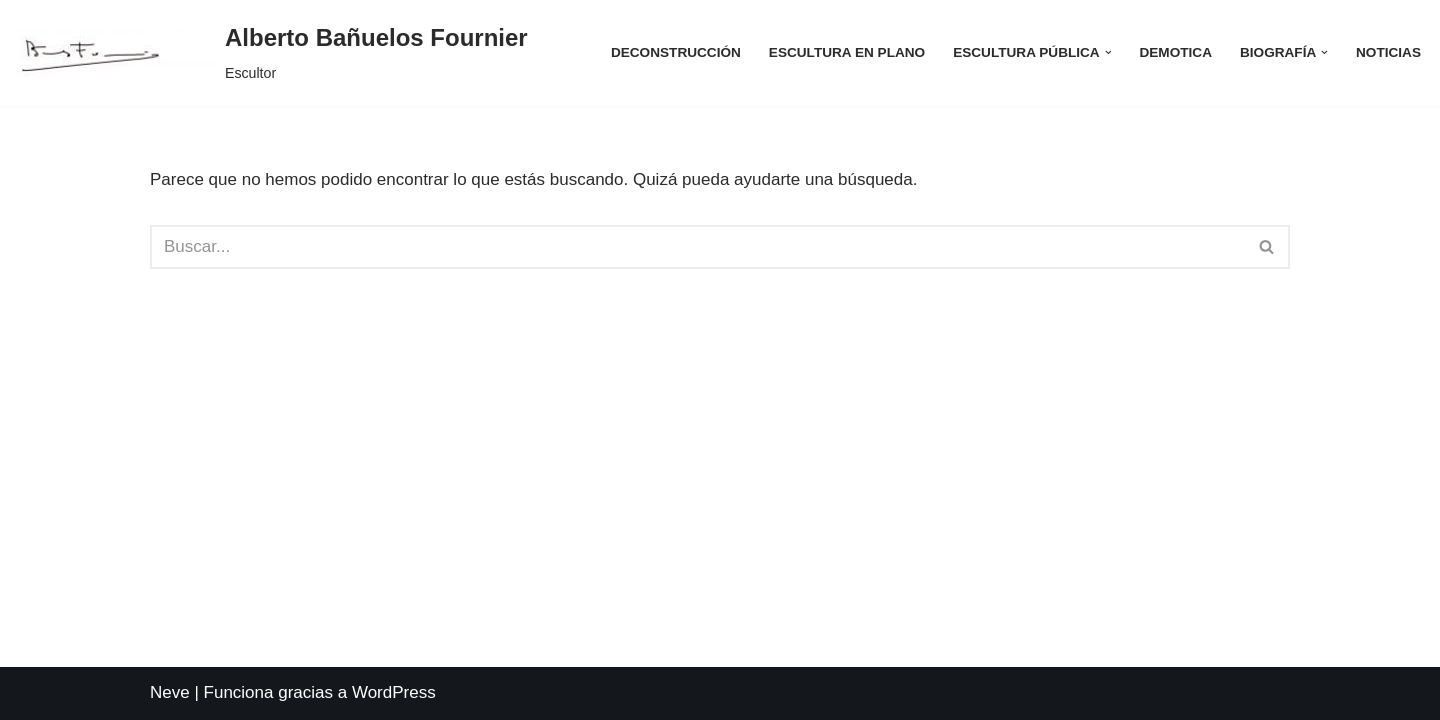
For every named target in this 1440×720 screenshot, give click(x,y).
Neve (170, 692)
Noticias (1388, 52)
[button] (1108, 52)
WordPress (394, 692)
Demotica (1175, 52)
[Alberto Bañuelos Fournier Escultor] (271, 53)
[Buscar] (697, 247)
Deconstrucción (676, 52)
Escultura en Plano (847, 52)
